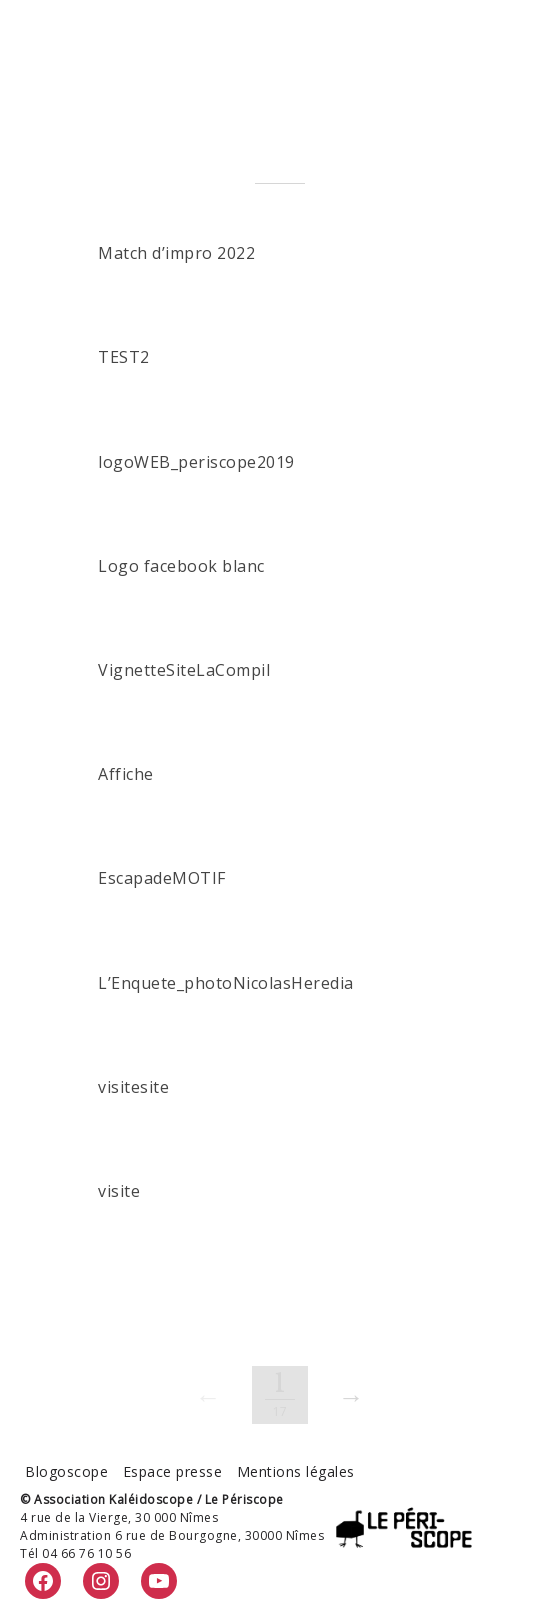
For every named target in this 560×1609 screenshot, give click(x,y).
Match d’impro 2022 (176, 253)
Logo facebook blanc (181, 566)
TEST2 (124, 357)
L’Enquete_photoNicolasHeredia (226, 983)
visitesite (133, 1087)
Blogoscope (66, 1471)
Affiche (126, 774)
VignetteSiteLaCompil (184, 670)
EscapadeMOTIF (162, 878)
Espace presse (173, 1471)
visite (119, 1191)
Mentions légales (296, 1471)
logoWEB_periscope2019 (196, 462)
